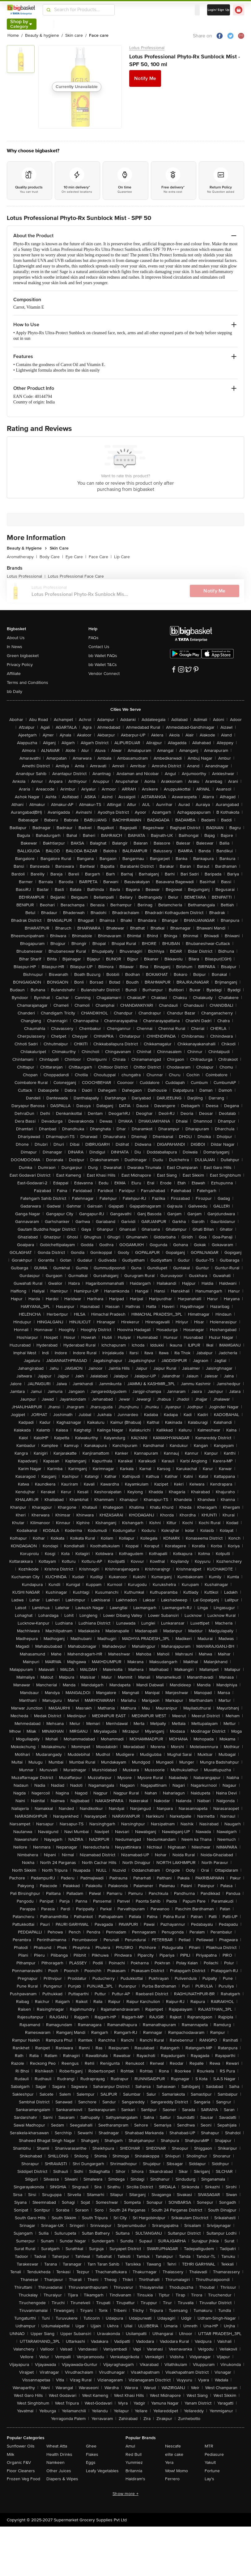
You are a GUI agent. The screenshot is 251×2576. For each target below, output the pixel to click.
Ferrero (172, 2478)
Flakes (92, 2454)
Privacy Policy (20, 664)
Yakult (210, 2462)
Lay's (209, 2478)
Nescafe (173, 2446)
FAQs (93, 637)
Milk (10, 2454)
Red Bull (134, 2454)
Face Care (100, 556)
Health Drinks (59, 2454)
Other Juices (58, 2470)
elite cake (174, 2454)
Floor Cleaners (21, 2470)
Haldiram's (135, 2478)
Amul (130, 2446)
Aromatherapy (22, 556)
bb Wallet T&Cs (102, 664)
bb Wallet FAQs (102, 655)
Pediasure (214, 2454)
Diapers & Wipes (62, 2478)
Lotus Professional (146, 47)
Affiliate (14, 673)
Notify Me (145, 78)
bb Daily (14, 691)
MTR (209, 2446)
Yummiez (134, 2462)
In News (14, 646)
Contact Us (98, 646)
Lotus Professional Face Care (76, 576)
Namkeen (55, 2462)
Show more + (125, 2493)
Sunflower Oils (21, 2446)
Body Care (51, 556)
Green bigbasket (23, 655)
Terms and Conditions (27, 682)
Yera (169, 2462)
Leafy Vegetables (102, 2470)
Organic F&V (19, 2462)
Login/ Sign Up (219, 10)
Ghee (91, 2446)
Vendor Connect (104, 673)
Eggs (91, 2462)
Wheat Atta (56, 2446)
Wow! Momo (176, 2470)
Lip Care (122, 556)
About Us (16, 637)
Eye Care (76, 556)
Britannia (134, 2470)
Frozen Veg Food (23, 2478)
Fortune (212, 2470)
